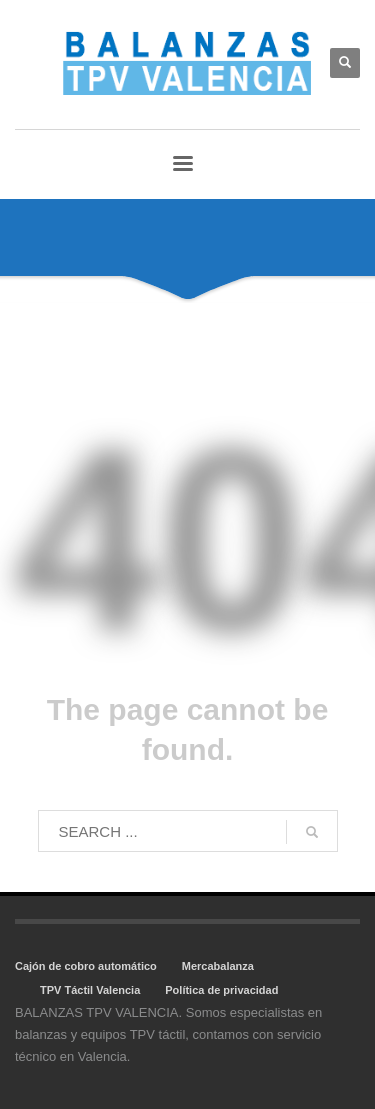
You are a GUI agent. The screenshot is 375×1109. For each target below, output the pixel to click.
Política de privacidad (221, 990)
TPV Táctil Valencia (90, 990)
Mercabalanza (218, 966)
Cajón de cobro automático (86, 966)
